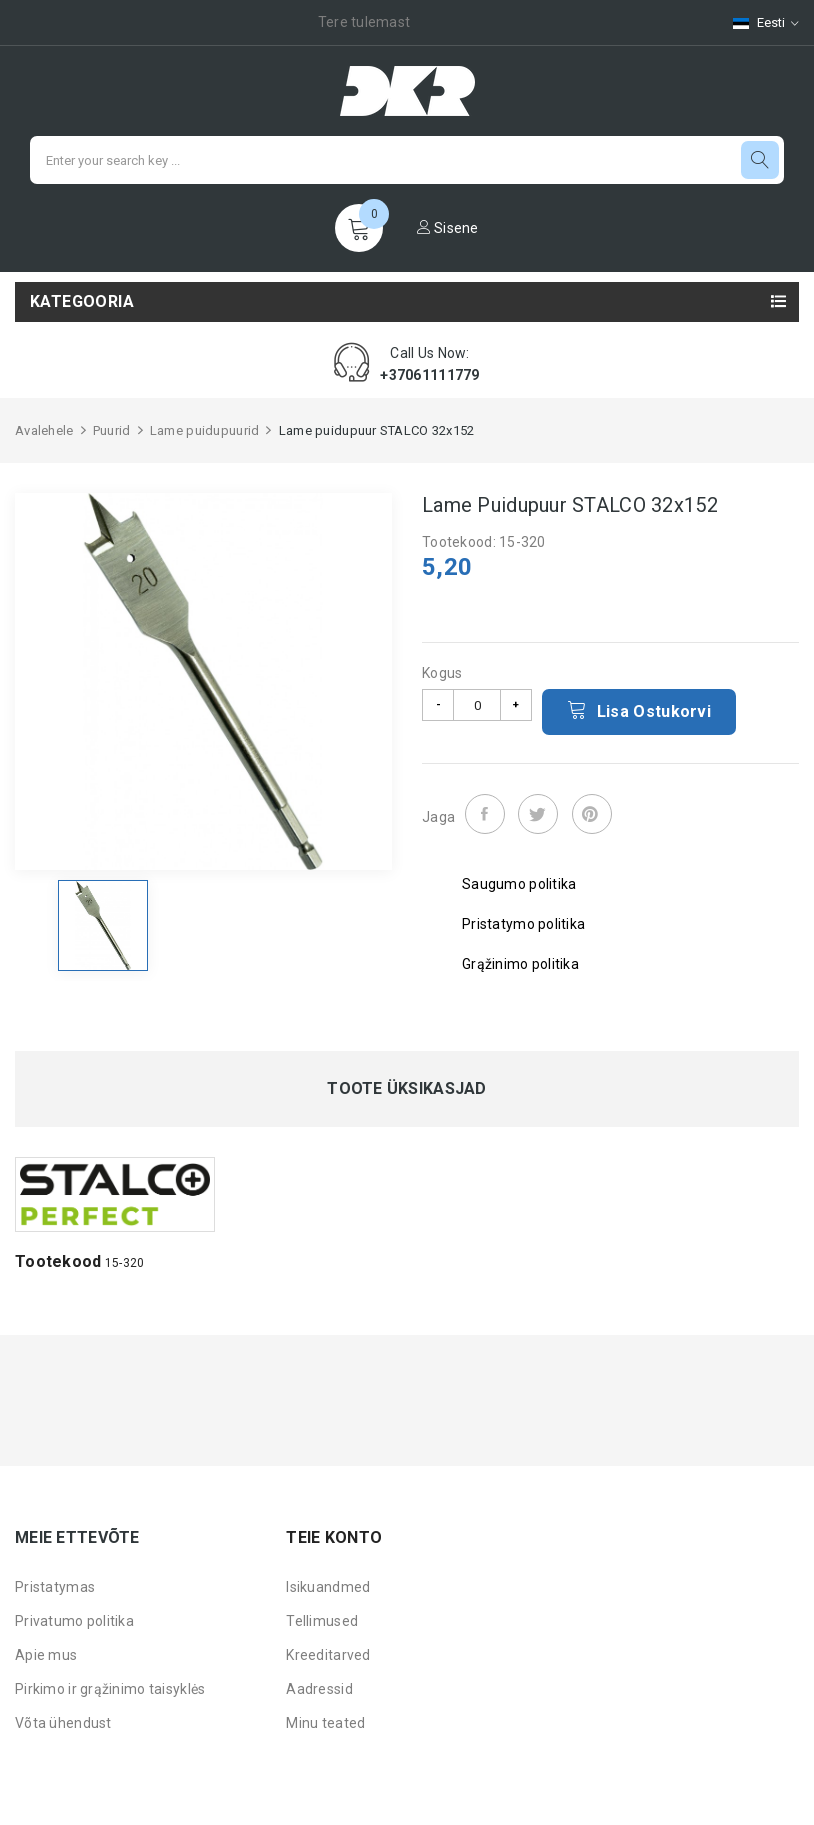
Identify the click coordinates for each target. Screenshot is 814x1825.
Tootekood (58, 1261)
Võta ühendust (63, 1723)
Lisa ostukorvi (639, 710)
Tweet (538, 814)
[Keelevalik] (756, 22)
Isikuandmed (328, 1587)
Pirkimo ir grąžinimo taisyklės (110, 1689)
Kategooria (82, 301)
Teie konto (334, 1537)
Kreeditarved (328, 1655)
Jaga (485, 814)
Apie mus (46, 1655)
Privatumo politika (74, 1621)
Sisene (448, 228)
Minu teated (325, 1723)
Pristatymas (55, 1587)
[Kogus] (477, 705)
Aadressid (319, 1689)
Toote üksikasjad (406, 1089)
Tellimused (322, 1621)
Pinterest (592, 814)
